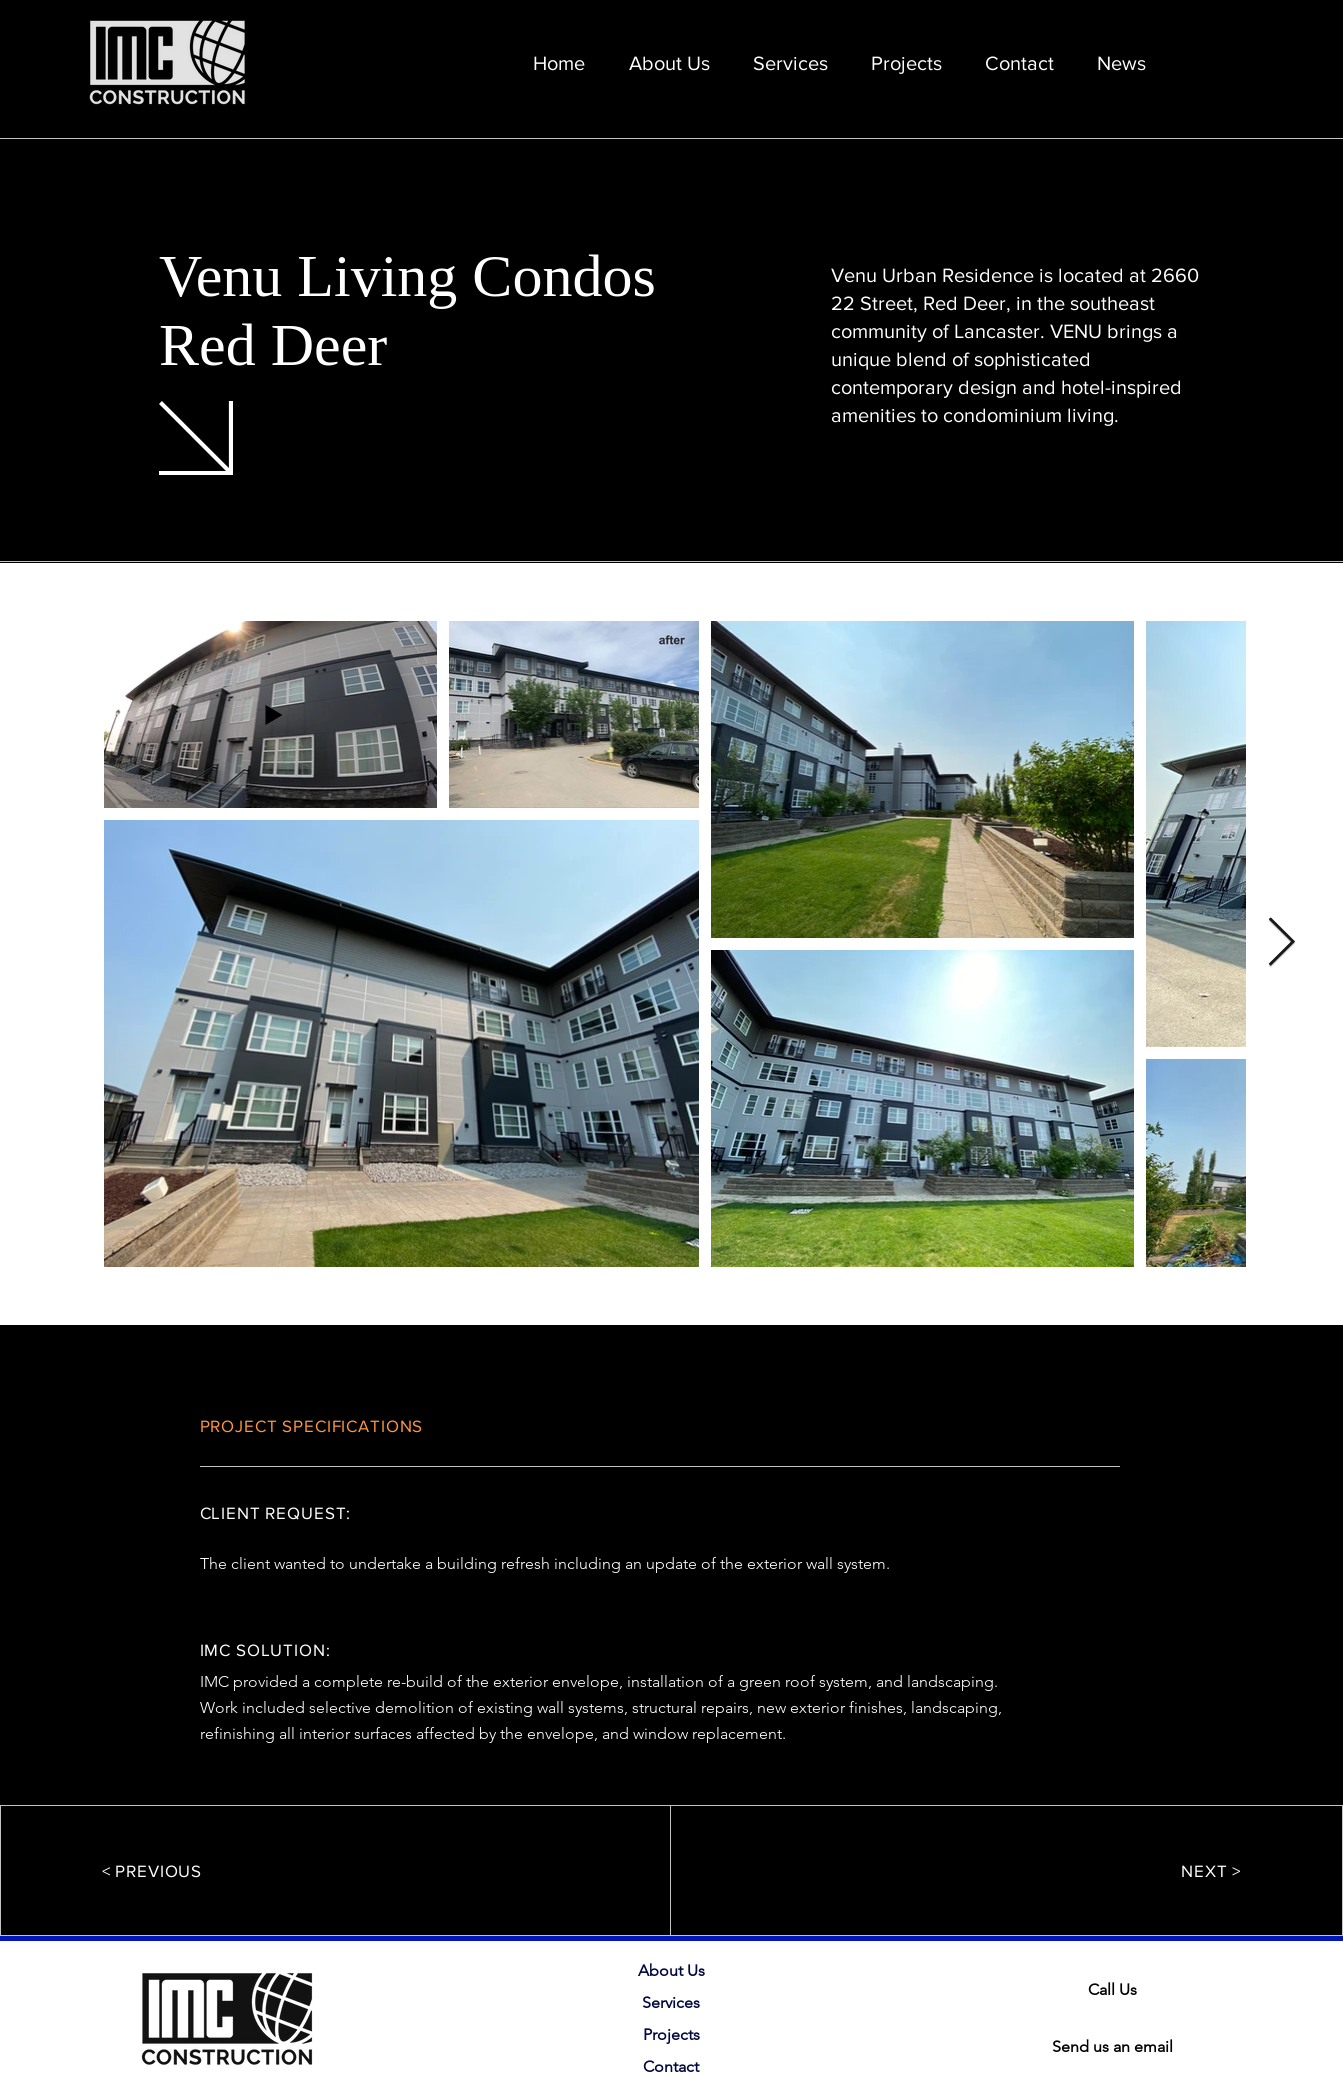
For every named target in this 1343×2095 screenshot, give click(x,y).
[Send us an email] (1115, 2047)
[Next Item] (1281, 944)
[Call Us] (1115, 1990)
